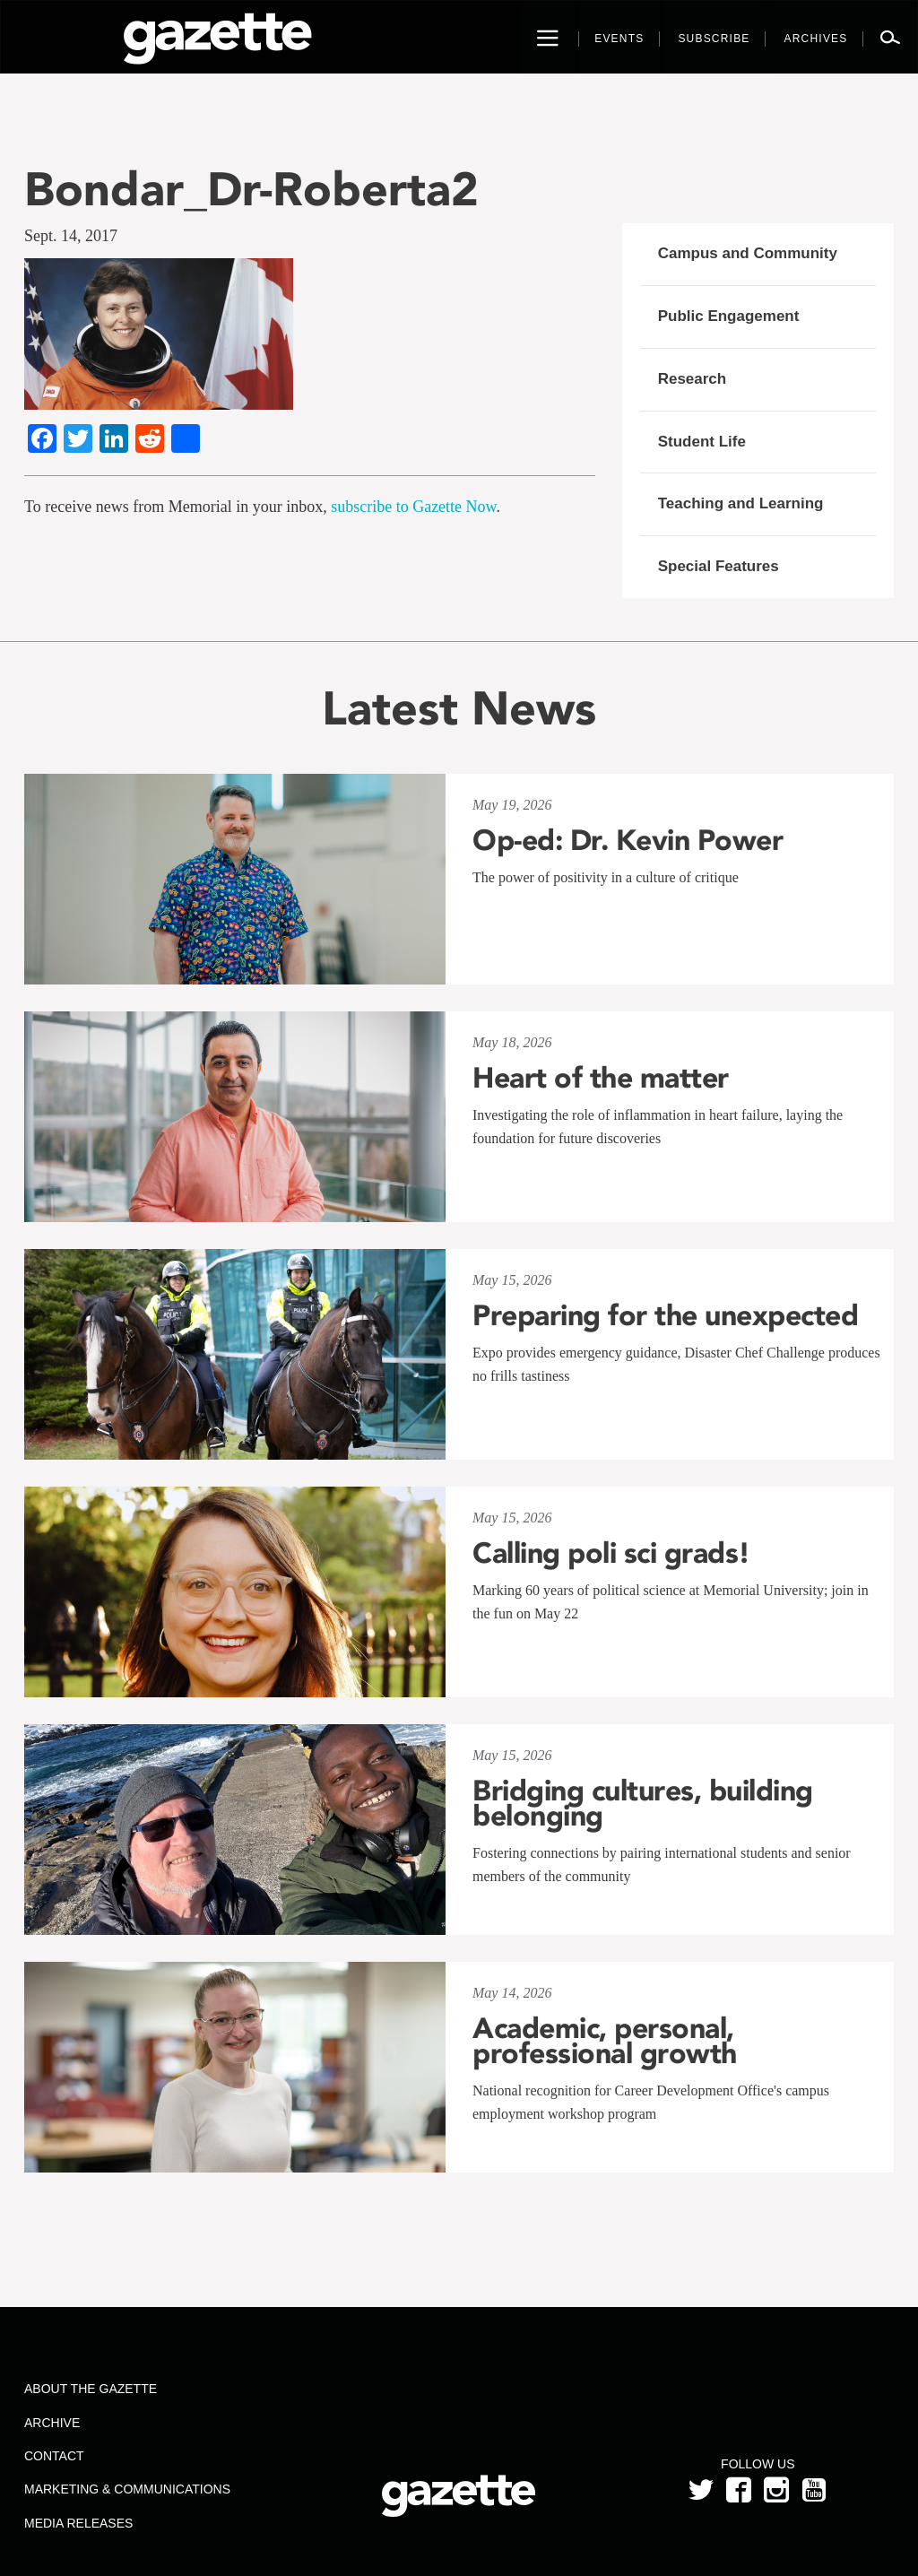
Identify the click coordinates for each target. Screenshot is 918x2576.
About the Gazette (90, 2388)
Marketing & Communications (127, 2489)
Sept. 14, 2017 (70, 236)
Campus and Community (747, 253)
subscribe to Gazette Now (413, 507)
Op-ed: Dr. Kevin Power (627, 840)
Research (692, 378)
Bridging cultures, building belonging (642, 1803)
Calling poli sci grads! (611, 1553)
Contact (54, 2456)
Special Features (718, 566)
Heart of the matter (600, 1077)
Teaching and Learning (741, 503)
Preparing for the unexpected (665, 1315)
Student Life (702, 441)
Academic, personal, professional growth (604, 2041)
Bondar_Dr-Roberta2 (251, 188)
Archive (52, 2423)
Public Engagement (729, 316)
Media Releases (78, 2523)
